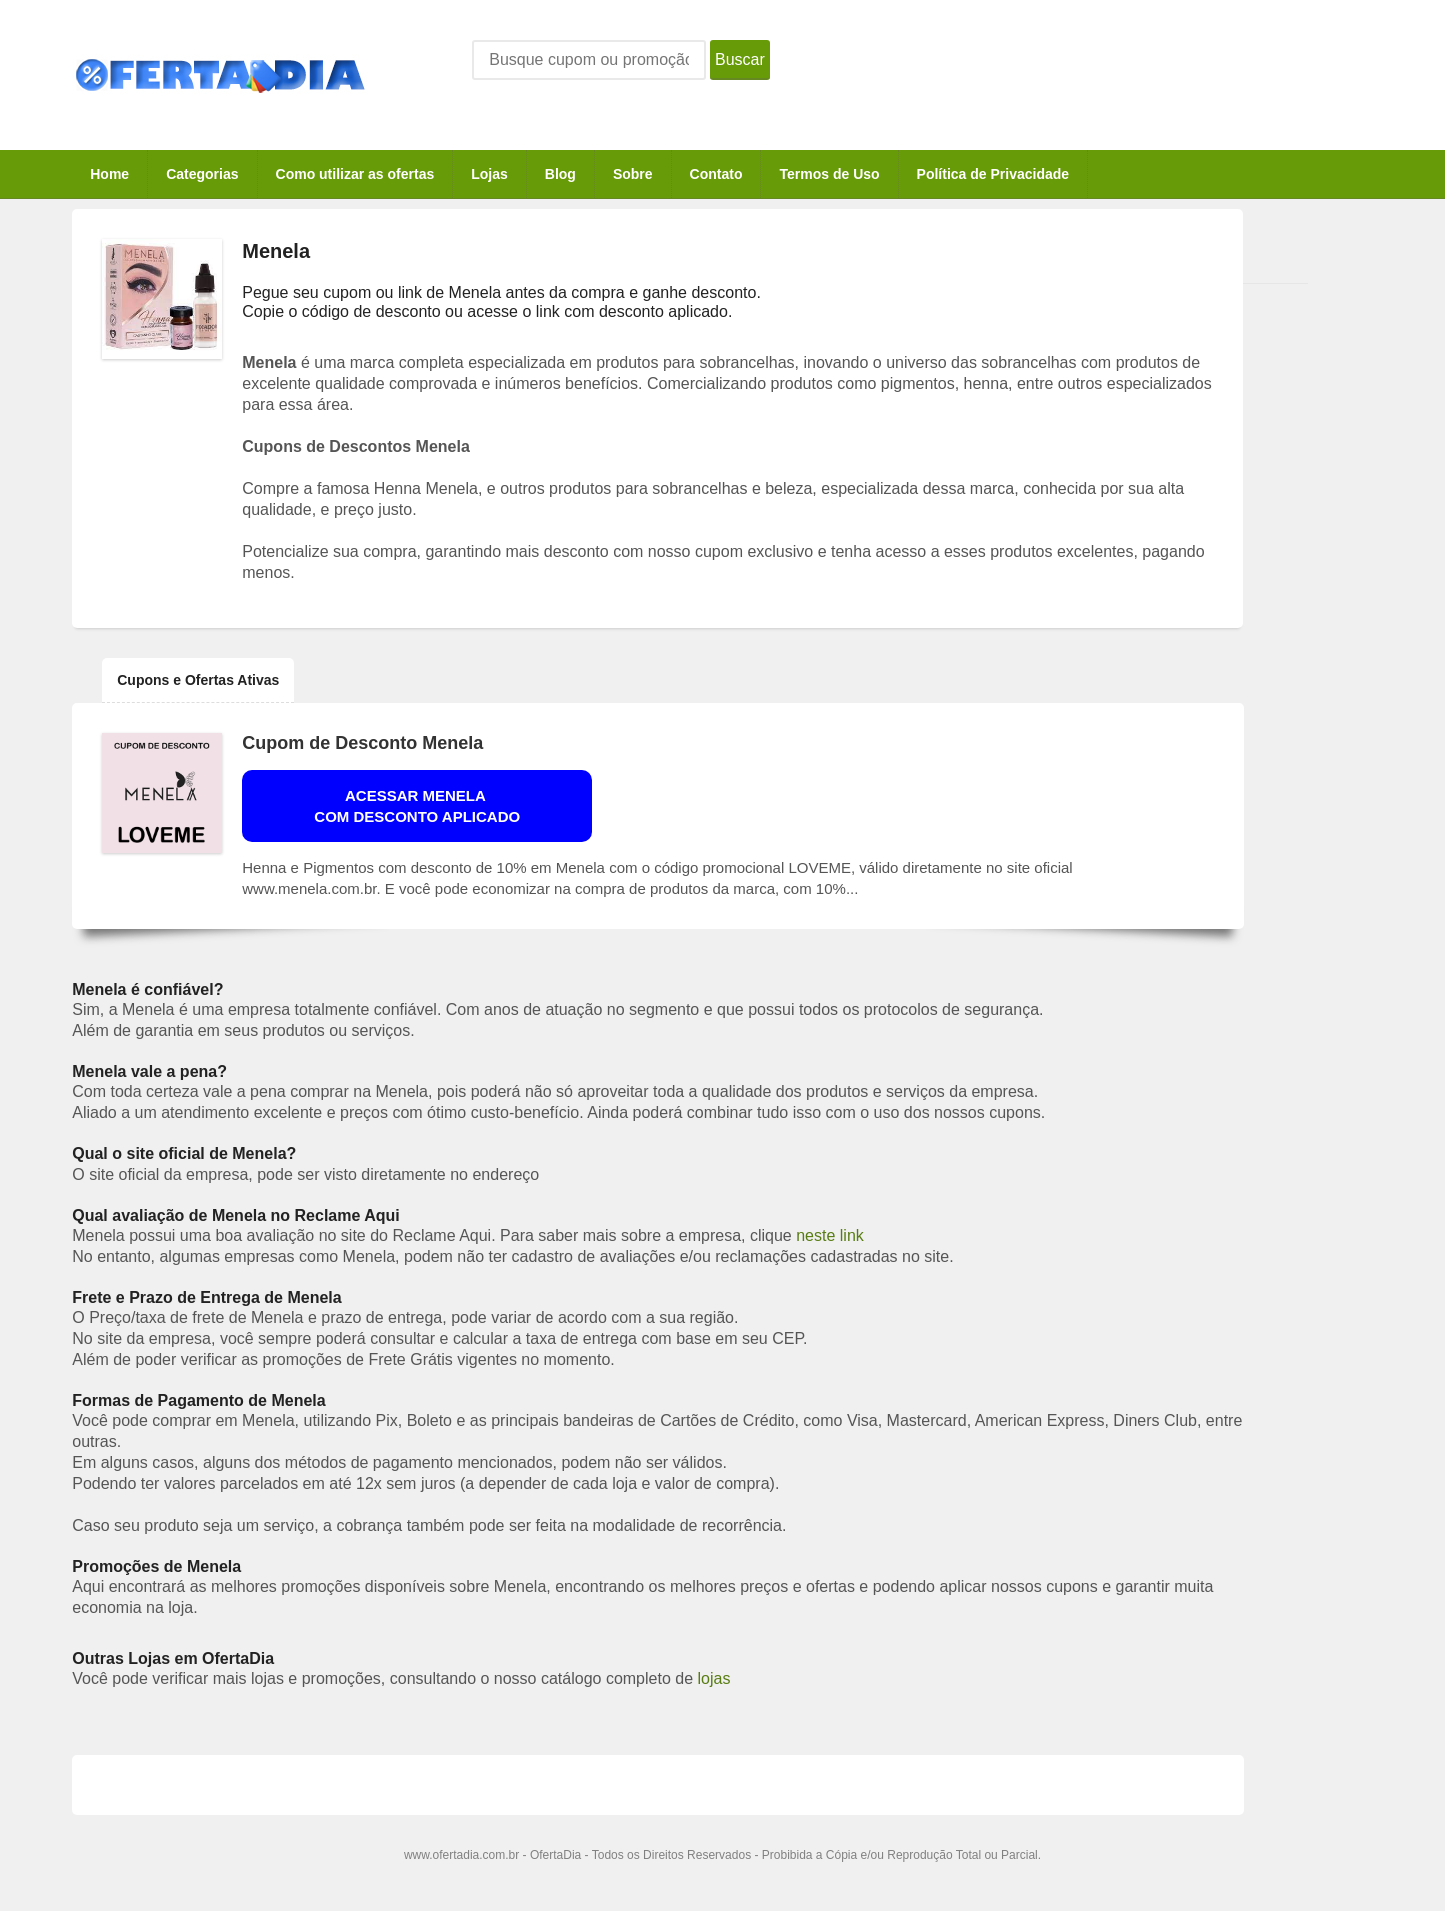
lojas (714, 1678)
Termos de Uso (829, 174)
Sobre (633, 174)
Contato (716, 174)
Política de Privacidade (993, 174)
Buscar (740, 59)
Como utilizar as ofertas (355, 174)
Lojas (489, 174)
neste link (830, 1235)
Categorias (202, 174)
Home (109, 174)
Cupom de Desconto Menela (362, 743)
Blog (560, 174)
